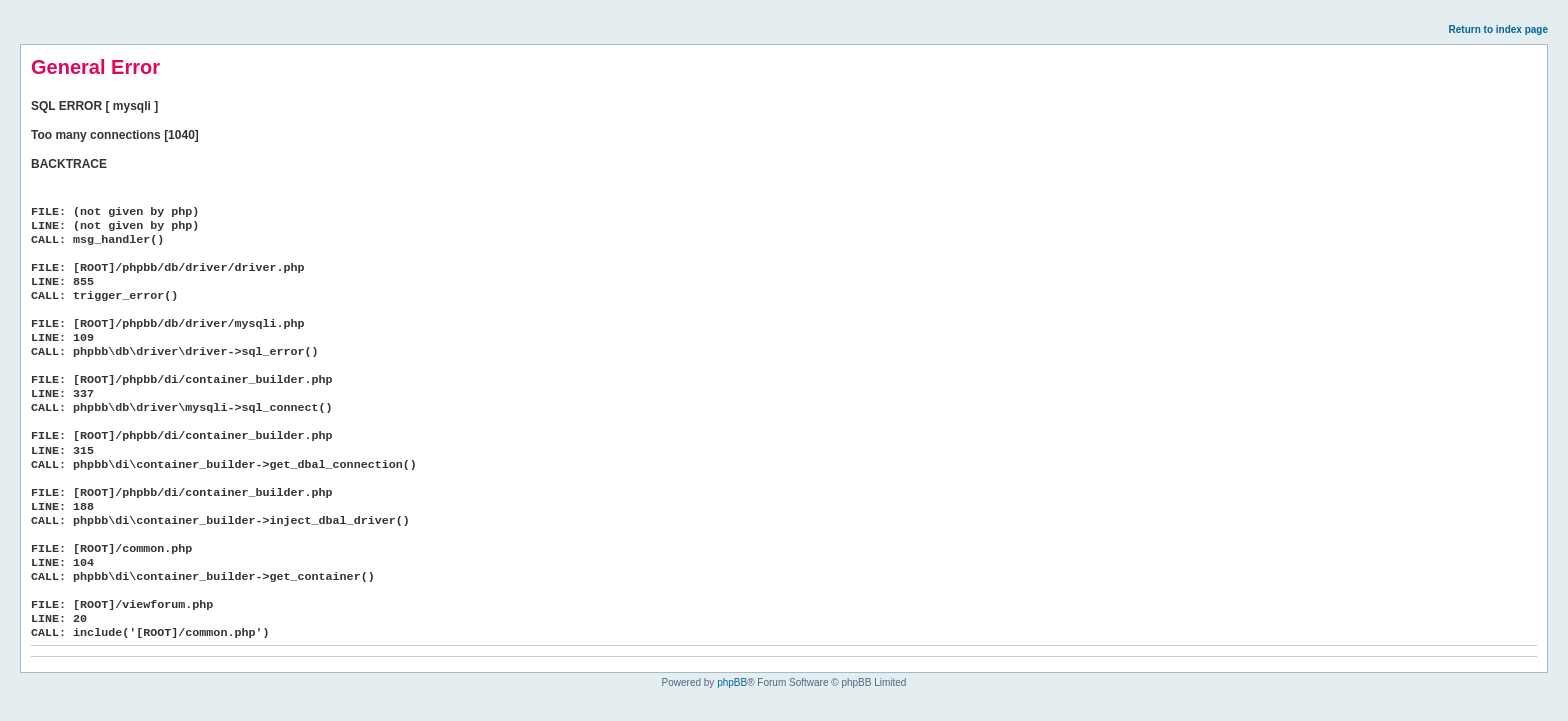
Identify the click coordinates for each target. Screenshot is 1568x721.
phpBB (732, 682)
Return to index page (1498, 29)
